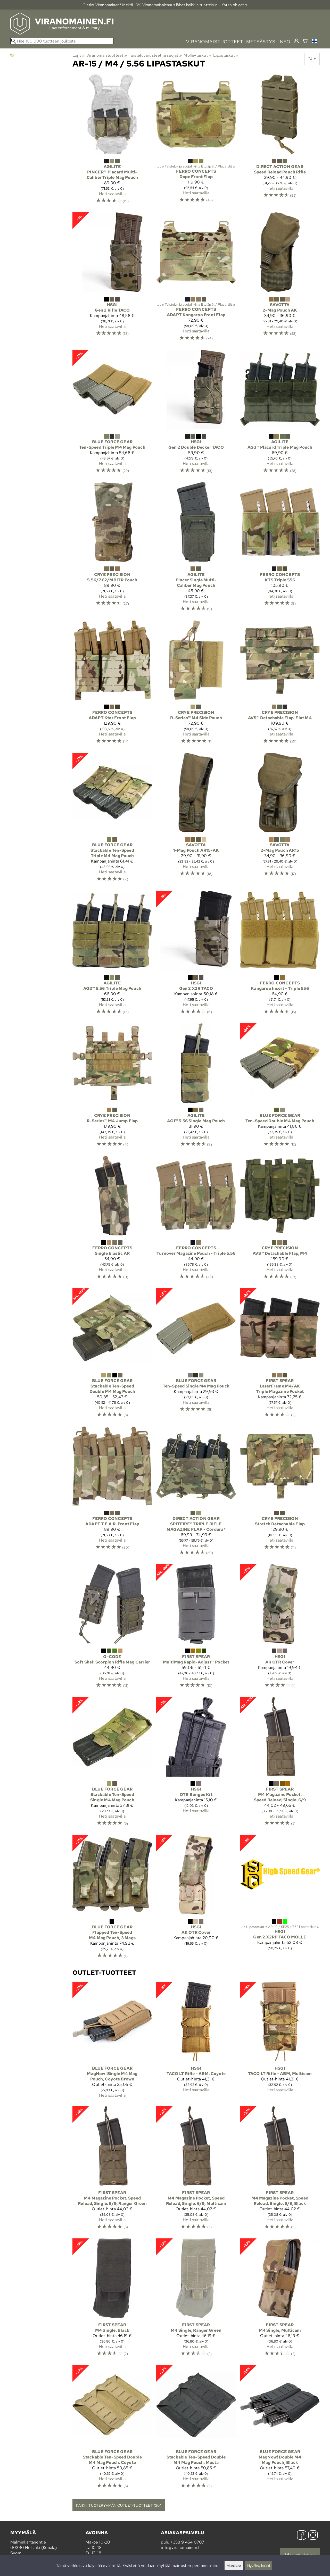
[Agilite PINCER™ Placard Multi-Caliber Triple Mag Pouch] (112, 141)
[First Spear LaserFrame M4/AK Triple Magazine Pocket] (280, 1355)
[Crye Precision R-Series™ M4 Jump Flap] (112, 1087)
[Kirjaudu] (296, 41)
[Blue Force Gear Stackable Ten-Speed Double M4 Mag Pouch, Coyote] (112, 2429)
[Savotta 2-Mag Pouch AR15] (280, 819)
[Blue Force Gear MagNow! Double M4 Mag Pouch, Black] (280, 2429)
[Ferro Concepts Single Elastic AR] (112, 1220)
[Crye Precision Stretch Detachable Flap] (280, 1493)
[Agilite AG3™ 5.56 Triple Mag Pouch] (112, 955)
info (284, 42)
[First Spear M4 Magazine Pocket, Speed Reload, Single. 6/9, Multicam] (196, 2170)
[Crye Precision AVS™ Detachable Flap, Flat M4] (280, 684)
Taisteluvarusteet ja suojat (155, 55)
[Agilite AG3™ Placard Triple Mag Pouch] (280, 414)
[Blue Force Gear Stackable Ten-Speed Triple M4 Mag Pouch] (112, 819)
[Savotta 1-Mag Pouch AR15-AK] (196, 819)
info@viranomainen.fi (181, 2547)
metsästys (260, 42)
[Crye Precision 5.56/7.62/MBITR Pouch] (112, 549)
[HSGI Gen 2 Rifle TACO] (112, 278)
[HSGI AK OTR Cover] (196, 1899)
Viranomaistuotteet (106, 55)
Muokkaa (234, 2565)
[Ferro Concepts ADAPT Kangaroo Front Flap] (196, 278)
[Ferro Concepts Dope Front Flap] (196, 141)
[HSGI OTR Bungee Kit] (196, 1764)
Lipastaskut (225, 55)
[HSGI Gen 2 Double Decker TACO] (196, 414)
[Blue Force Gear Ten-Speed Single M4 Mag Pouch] (196, 1355)
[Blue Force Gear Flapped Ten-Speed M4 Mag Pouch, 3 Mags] (112, 1899)
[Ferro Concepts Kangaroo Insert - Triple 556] (280, 955)
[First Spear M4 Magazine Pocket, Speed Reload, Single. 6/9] (280, 1764)
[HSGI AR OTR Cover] (280, 1628)
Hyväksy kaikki (258, 2565)
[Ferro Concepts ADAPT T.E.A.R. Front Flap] (112, 1493)
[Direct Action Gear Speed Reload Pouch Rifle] (280, 141)
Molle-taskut (197, 55)
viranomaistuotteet (214, 42)
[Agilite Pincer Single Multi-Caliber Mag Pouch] (196, 549)
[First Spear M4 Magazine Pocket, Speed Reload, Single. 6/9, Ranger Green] (112, 2170)
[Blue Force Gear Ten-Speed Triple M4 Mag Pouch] (112, 414)
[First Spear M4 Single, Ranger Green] (196, 2299)
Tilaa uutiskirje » (300, 2554)
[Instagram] (313, 2535)
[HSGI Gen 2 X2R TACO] (196, 955)
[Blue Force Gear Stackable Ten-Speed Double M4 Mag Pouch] (112, 1355)
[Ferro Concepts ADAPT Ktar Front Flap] (112, 684)
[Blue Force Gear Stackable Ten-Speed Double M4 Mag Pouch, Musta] (196, 2429)
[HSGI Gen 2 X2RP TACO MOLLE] (280, 1899)
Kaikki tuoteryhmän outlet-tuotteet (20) (118, 2505)
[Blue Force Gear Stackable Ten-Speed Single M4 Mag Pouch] (112, 1764)
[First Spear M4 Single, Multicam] (280, 2299)
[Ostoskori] (305, 42)
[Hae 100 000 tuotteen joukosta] (61, 41)
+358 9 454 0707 (187, 2542)
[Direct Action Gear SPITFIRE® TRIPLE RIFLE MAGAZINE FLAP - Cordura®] (196, 1493)
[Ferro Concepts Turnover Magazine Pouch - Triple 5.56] (196, 1220)
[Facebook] (301, 2535)
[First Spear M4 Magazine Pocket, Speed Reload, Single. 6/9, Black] (280, 2170)
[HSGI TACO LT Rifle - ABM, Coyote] (196, 2042)
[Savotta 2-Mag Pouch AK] (280, 278)
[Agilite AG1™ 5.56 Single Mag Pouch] (196, 1087)
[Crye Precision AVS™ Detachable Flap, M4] (280, 1220)
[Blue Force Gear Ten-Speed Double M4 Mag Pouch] (280, 1087)
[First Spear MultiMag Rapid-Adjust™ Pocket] (196, 1628)
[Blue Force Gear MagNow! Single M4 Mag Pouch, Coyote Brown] (112, 2042)
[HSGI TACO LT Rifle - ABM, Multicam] (280, 2042)
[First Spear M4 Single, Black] (112, 2299)
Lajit (78, 55)
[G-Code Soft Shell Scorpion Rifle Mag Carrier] (112, 1628)
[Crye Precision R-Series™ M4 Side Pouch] (196, 684)
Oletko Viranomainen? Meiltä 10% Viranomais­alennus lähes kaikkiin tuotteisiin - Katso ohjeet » (165, 4)
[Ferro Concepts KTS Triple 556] (280, 549)
